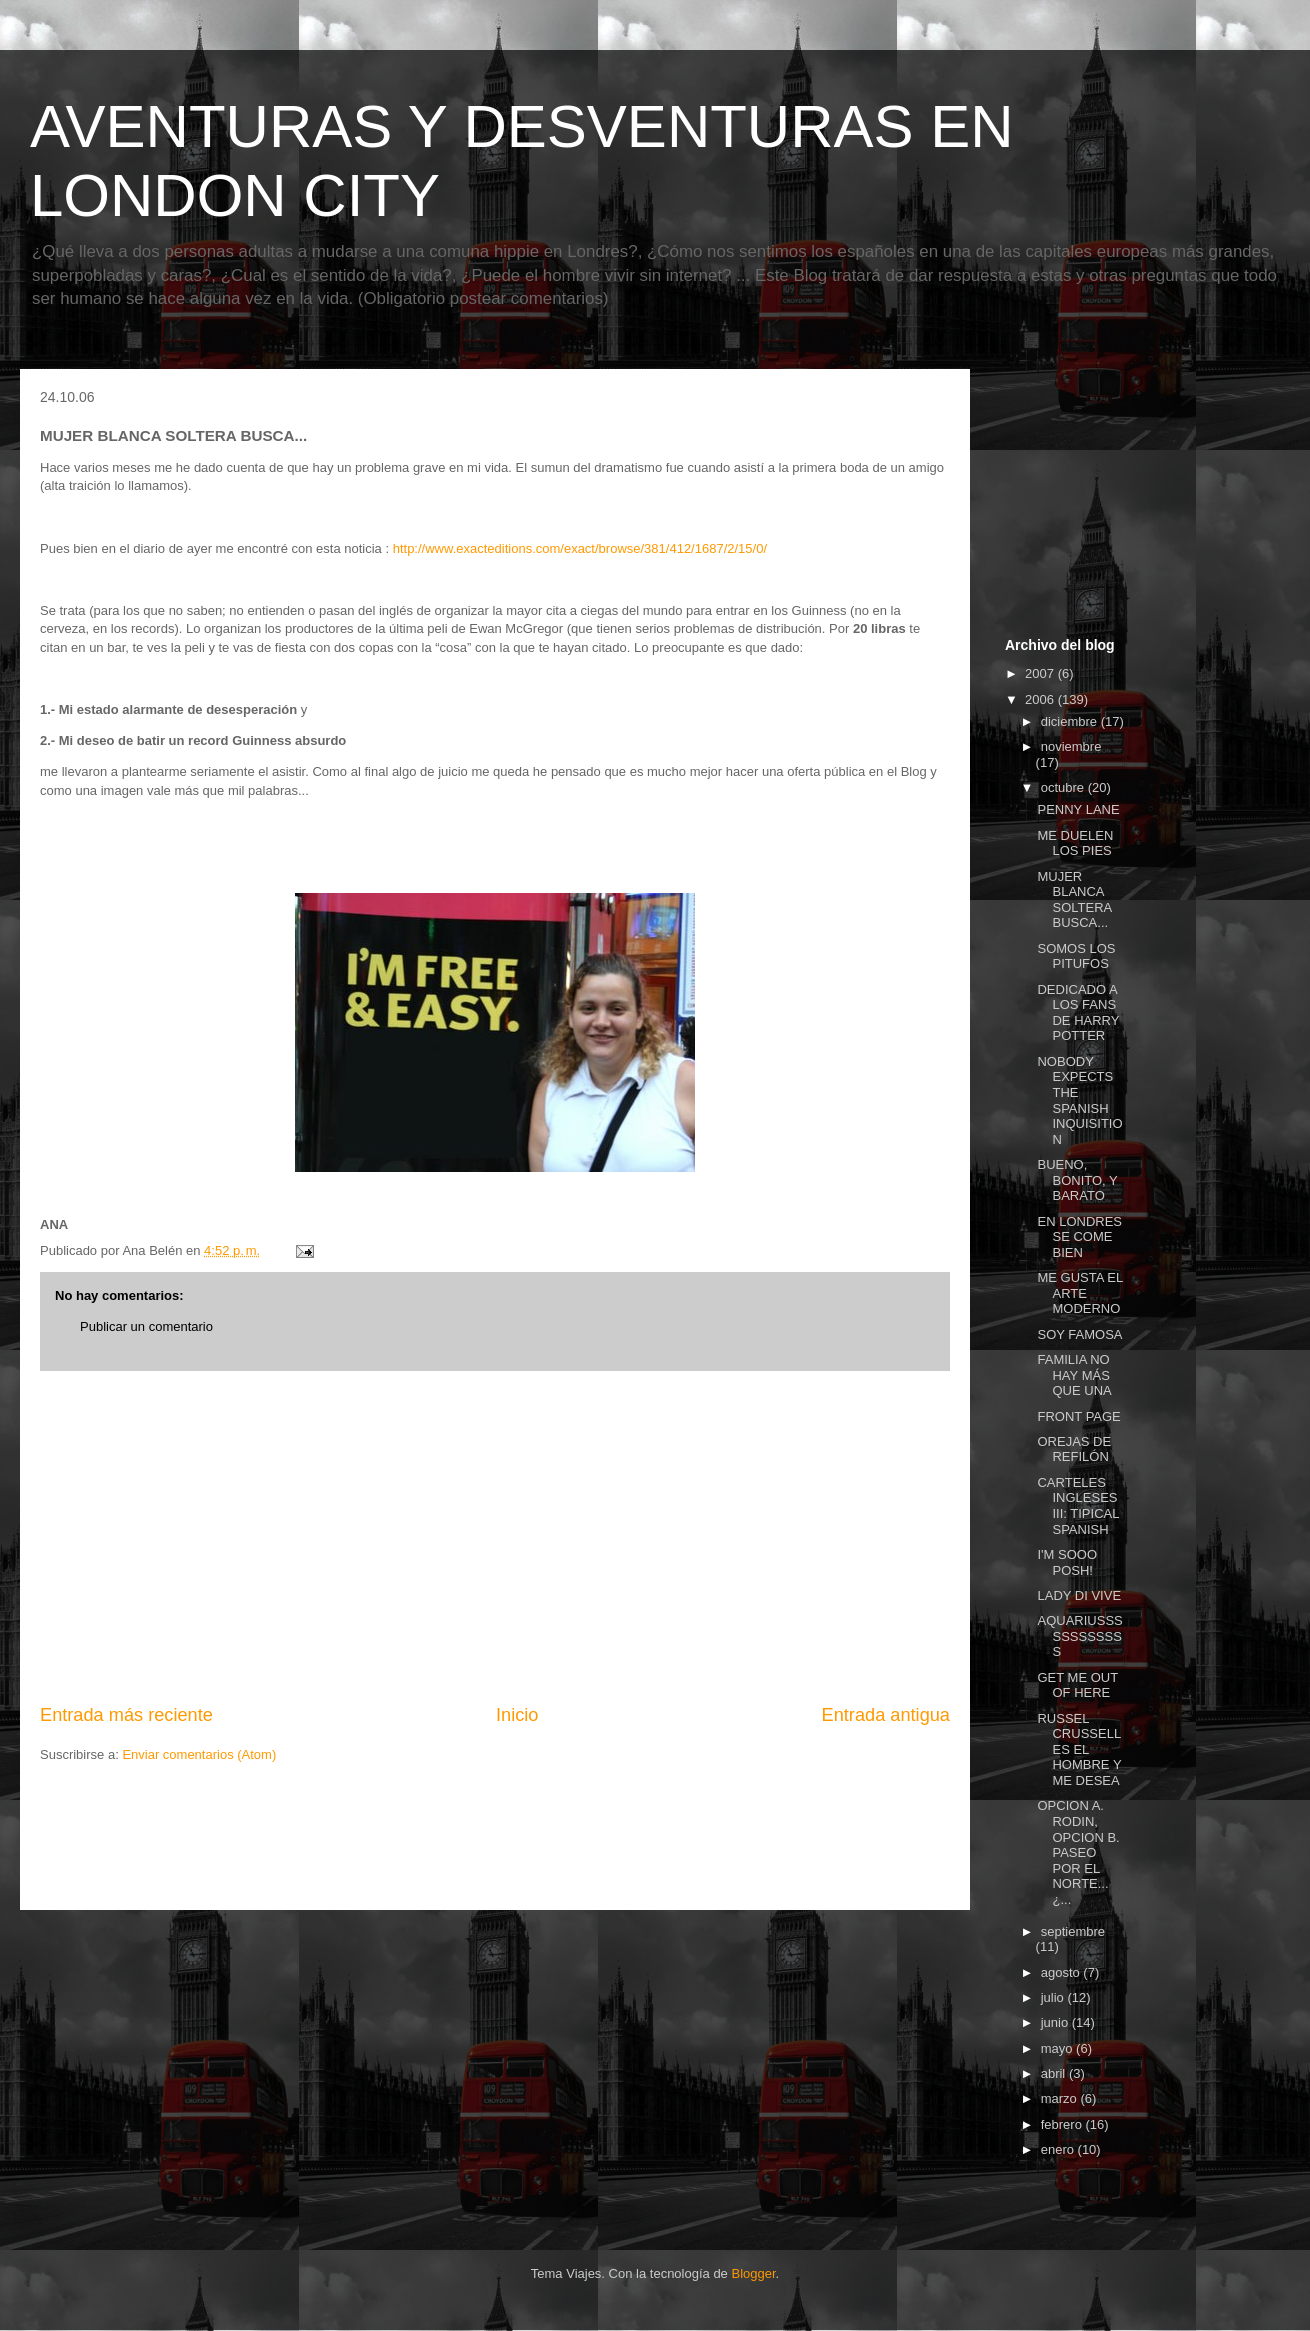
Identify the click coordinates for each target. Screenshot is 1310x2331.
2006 (1041, 699)
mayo (1058, 2048)
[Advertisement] (495, 1537)
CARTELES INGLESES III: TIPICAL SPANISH (1077, 1506)
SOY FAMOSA (1079, 1334)
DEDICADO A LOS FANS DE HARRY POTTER (1078, 1013)
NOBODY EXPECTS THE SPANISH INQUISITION (1079, 1100)
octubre (1064, 787)
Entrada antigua (886, 1715)
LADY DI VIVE (1079, 1595)
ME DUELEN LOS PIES (1075, 843)
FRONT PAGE (1078, 1416)
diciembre (1071, 721)
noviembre (1071, 746)
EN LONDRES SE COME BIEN (1079, 1237)
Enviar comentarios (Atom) (199, 1754)
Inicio (517, 1715)
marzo (1061, 2098)
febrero (1063, 2124)
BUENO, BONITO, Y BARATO (1077, 1180)
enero (1059, 2149)
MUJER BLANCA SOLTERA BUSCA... (1074, 900)
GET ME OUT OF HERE (1077, 1685)
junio (1056, 2022)
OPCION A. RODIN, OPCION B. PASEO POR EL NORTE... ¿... (1078, 1852)
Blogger (753, 2273)
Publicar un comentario (146, 1326)
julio (1054, 1997)
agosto (1062, 1972)
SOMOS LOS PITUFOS (1076, 956)
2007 (1041, 673)
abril (1055, 2073)
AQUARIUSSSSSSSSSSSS (1079, 1636)
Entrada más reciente (126, 1715)
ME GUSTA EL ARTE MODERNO (1079, 1293)
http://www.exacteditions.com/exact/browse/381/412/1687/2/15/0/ (580, 548)
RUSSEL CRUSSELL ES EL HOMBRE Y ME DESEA (1079, 1749)
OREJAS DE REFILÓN (1074, 1449)
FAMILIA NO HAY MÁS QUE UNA (1074, 1375)
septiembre (1073, 1931)
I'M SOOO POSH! (1067, 1562)
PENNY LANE (1078, 809)
